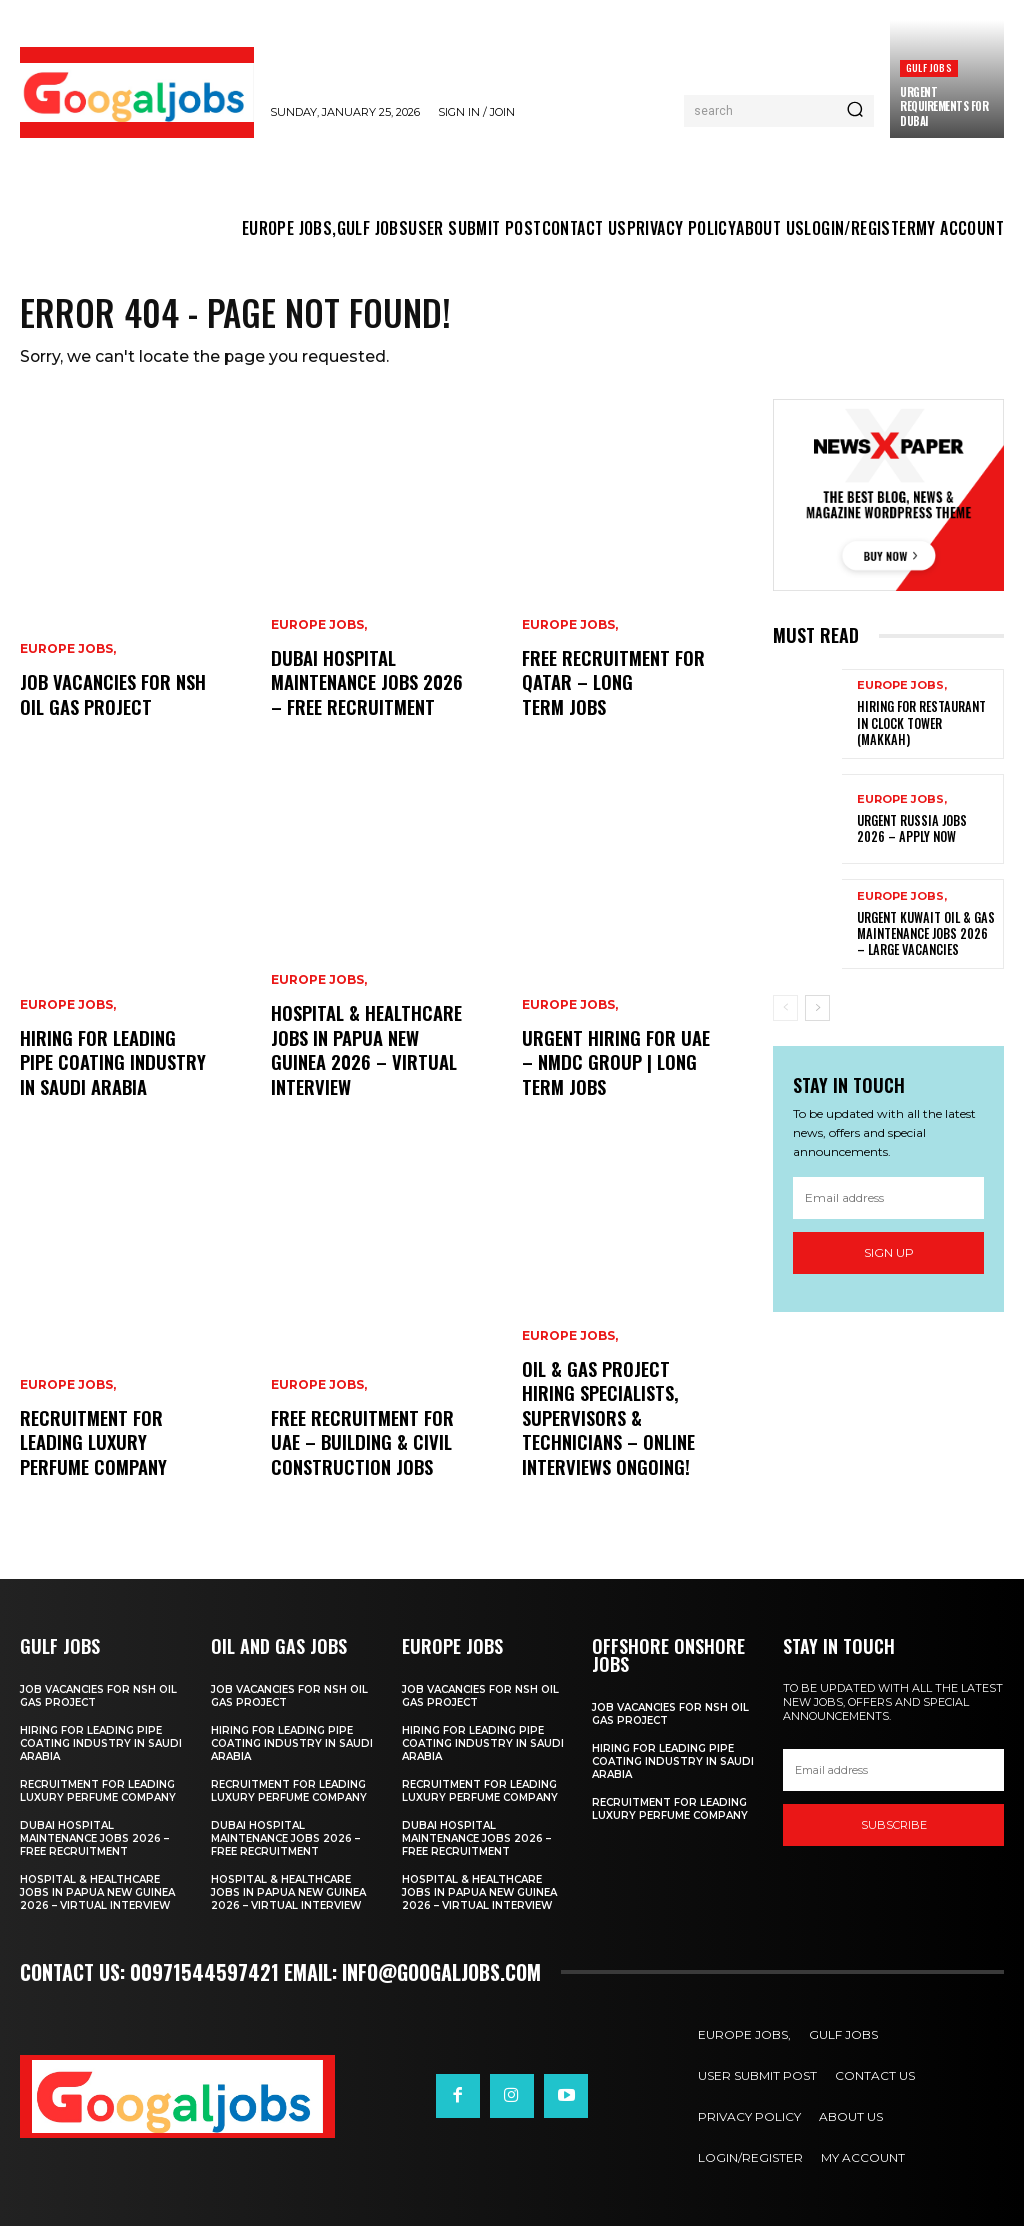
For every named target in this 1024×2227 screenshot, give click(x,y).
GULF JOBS (929, 67)
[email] (888, 1199)
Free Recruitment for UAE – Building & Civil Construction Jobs (361, 1444)
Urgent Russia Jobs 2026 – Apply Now (926, 830)
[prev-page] (785, 1010)
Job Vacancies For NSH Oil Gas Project (111, 696)
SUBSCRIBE (894, 1827)
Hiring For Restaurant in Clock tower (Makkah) (925, 725)
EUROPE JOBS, (68, 653)
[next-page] (817, 1010)
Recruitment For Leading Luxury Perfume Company (93, 1444)
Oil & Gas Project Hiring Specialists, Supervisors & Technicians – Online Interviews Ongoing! (607, 1421)
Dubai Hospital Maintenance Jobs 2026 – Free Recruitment (364, 684)
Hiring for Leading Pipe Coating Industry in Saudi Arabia (111, 1064)
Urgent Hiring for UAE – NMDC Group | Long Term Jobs (615, 1064)
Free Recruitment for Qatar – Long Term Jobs (612, 684)
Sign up (889, 1253)
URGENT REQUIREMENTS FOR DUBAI (944, 106)
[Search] (855, 111)
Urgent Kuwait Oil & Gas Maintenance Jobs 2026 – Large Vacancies (926, 935)
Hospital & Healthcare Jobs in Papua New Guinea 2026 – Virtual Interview (365, 1053)
